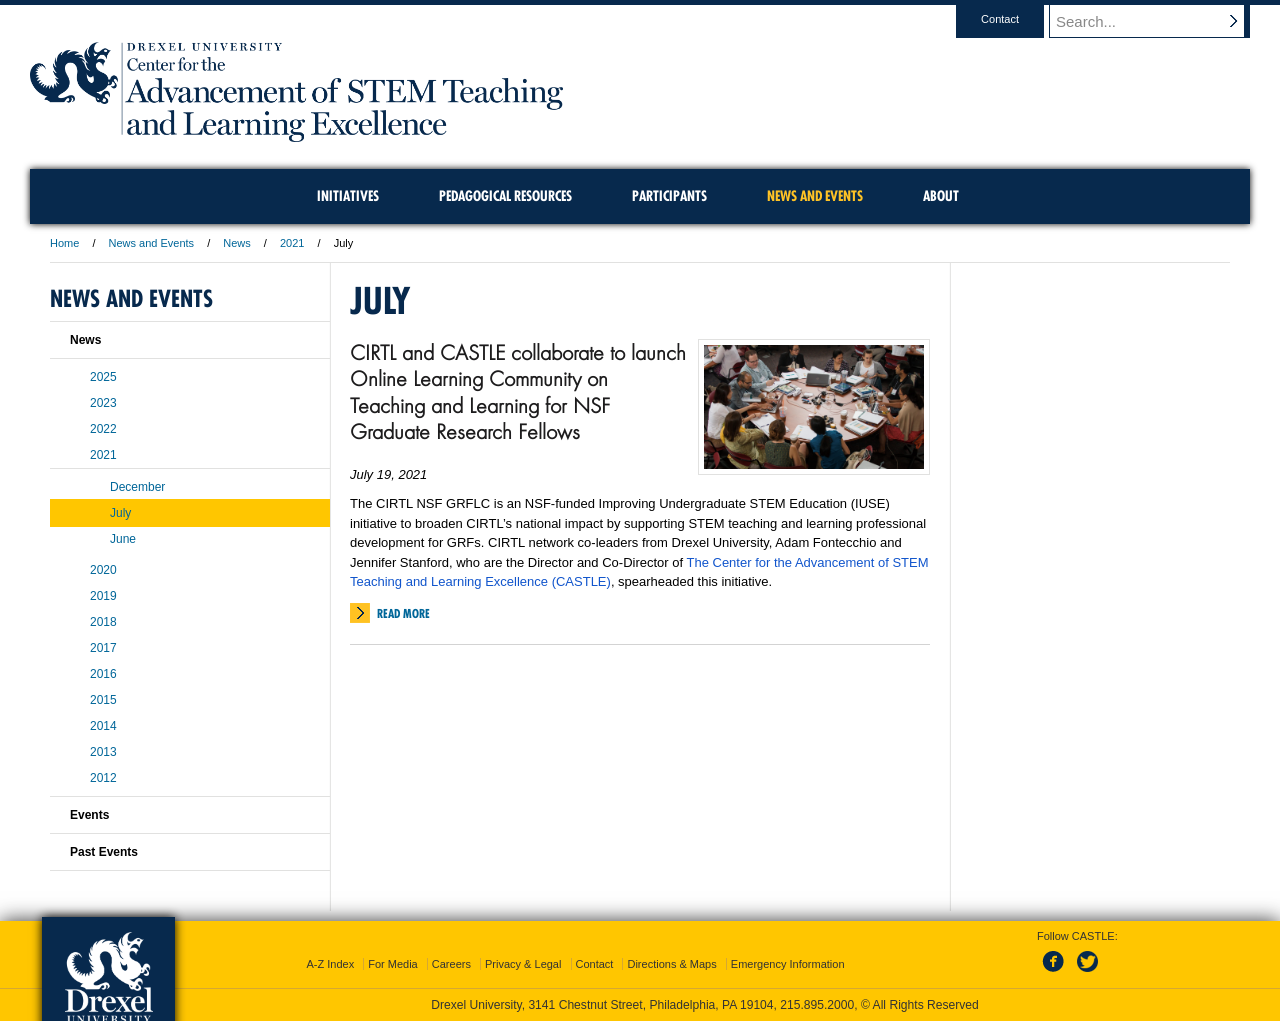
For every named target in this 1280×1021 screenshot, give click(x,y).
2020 (103, 570)
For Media (393, 964)
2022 (103, 429)
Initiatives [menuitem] (348, 196)
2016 (103, 674)
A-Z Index (330, 964)
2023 (103, 403)
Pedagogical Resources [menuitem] (505, 196)
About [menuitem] (941, 196)
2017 (103, 648)
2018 (103, 622)
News (237, 243)
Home (64, 243)
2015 (103, 700)
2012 (103, 778)
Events (89, 815)
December (137, 487)
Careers (451, 964)
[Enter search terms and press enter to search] (1159, 21)
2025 (103, 377)
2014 (103, 726)
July (120, 513)
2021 (292, 243)
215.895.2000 (817, 1005)
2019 (103, 596)
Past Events (104, 852)
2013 (103, 752)
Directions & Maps (671, 964)
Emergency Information (788, 964)
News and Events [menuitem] (815, 196)
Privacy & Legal (523, 964)
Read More (403, 613)
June (123, 539)
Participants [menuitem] (669, 196)
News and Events (152, 243)
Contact (1019, 19)
